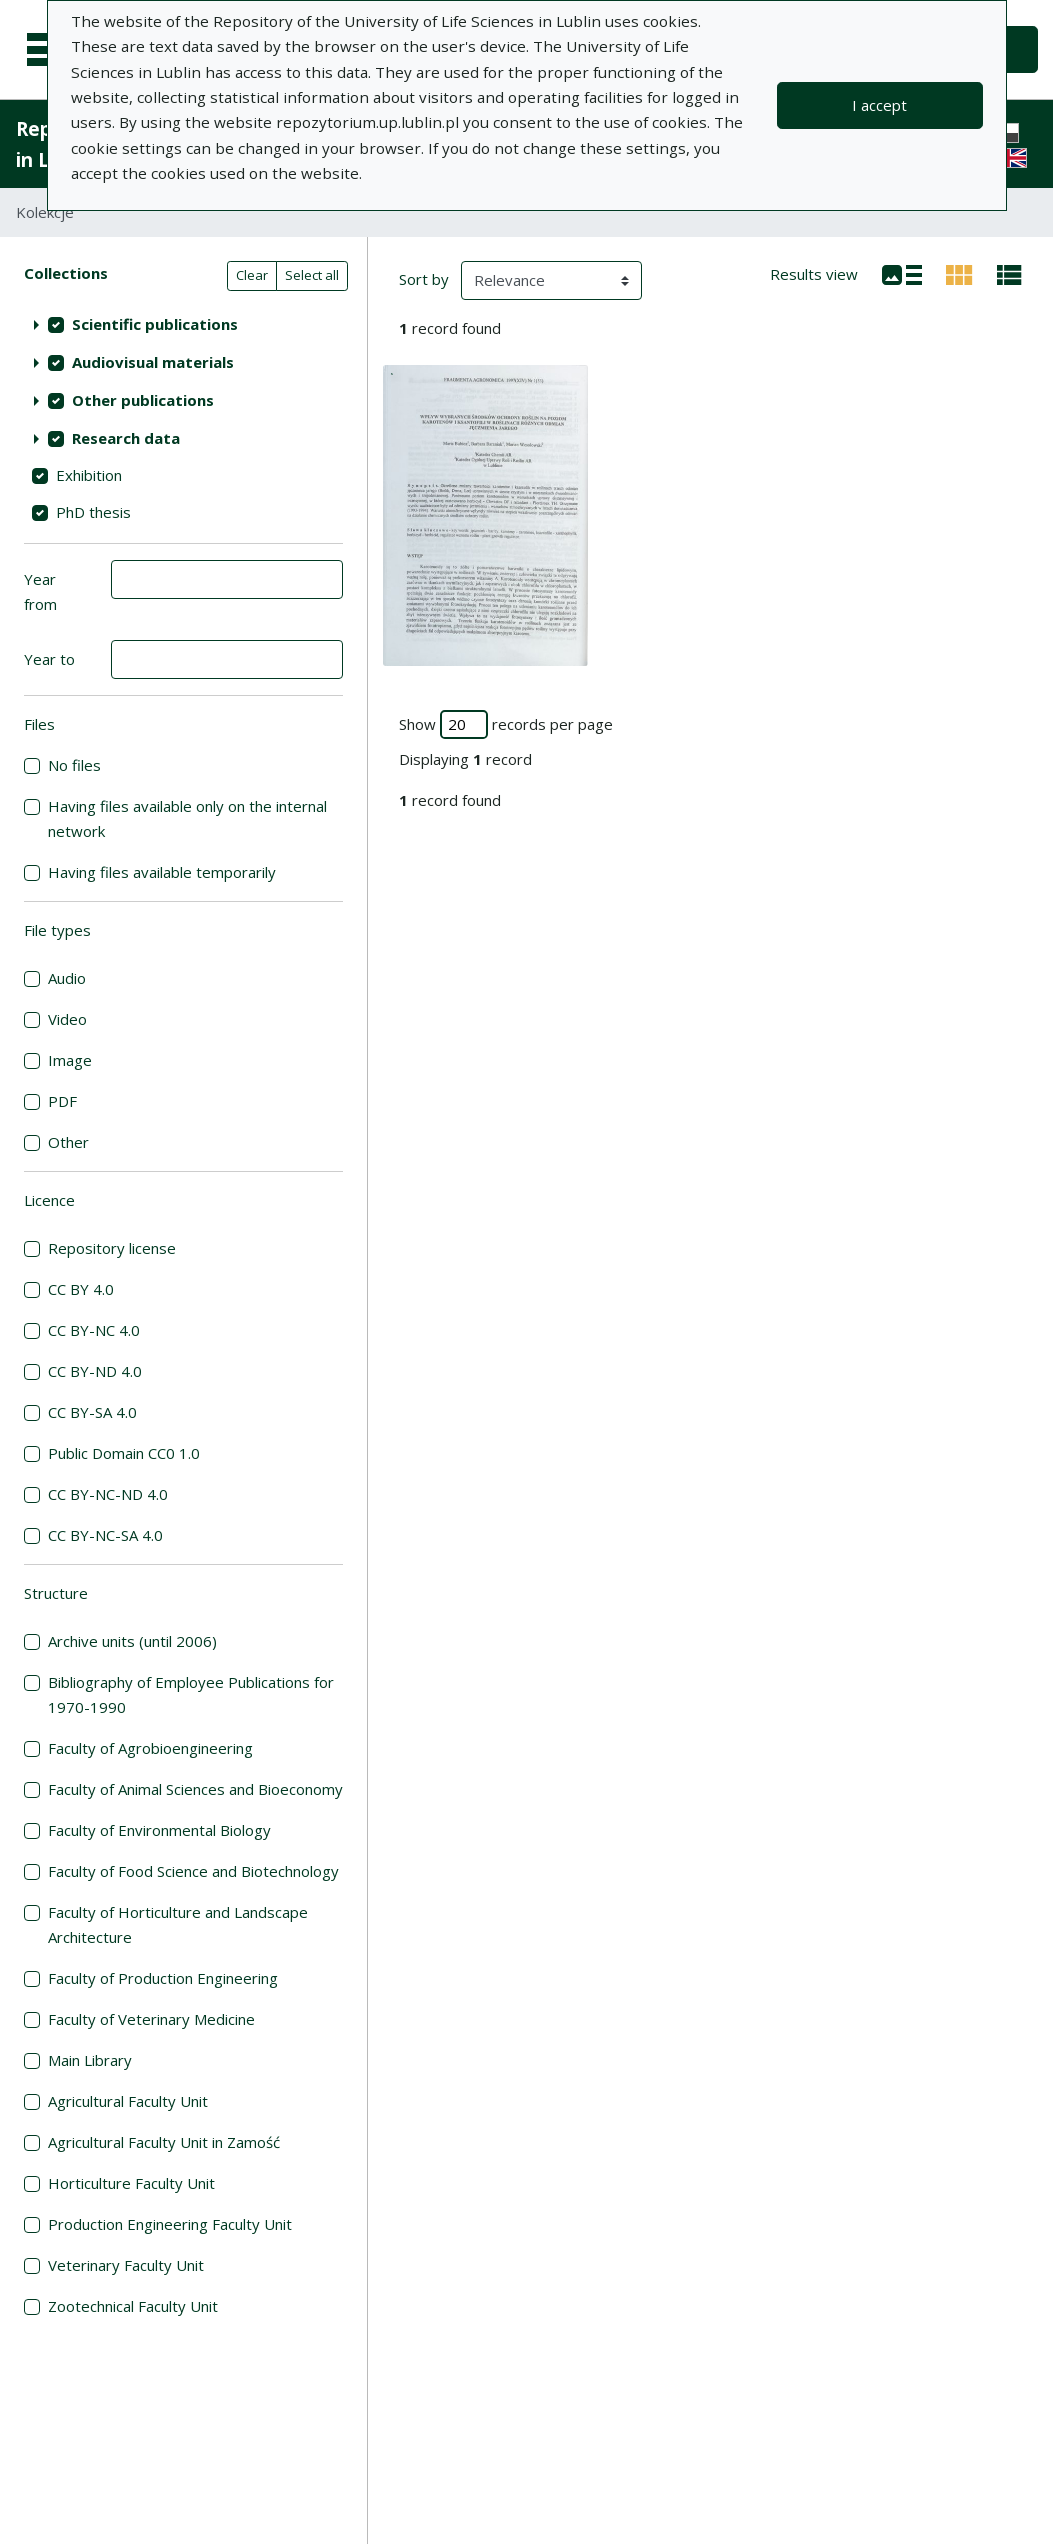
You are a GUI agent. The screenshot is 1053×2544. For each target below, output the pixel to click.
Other (68, 1142)
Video (67, 1019)
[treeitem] (183, 324)
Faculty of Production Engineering (163, 1978)
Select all (312, 275)
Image (70, 1060)
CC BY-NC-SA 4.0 (105, 1535)
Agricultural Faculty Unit (128, 2101)
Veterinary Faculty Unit (126, 2265)
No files (74, 765)
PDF (62, 1101)
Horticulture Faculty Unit (131, 2183)
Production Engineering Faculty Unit (170, 2224)
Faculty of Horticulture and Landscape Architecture (178, 1924)
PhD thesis (93, 512)
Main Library (90, 2060)
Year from (40, 591)
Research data (126, 438)
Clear (252, 275)
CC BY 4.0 (81, 1289)
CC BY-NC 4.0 (94, 1330)
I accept (879, 105)
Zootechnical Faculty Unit (133, 2306)
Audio (67, 978)
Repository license (112, 1248)
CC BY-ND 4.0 (95, 1371)
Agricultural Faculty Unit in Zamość (164, 2142)
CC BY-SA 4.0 (92, 1412)
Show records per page (506, 724)
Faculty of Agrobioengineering (150, 1748)
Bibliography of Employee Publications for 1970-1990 (191, 1694)
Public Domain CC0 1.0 (124, 1453)
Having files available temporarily (162, 872)
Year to (49, 659)
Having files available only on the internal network (187, 818)
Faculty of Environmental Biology (159, 1830)
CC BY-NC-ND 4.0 (108, 1494)
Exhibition (89, 475)
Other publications (143, 400)
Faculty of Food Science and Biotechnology (193, 1871)
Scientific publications (155, 324)
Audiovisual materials (153, 362)
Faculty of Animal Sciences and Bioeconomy (195, 1789)
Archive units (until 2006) (132, 1641)
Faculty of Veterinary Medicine (151, 2019)
